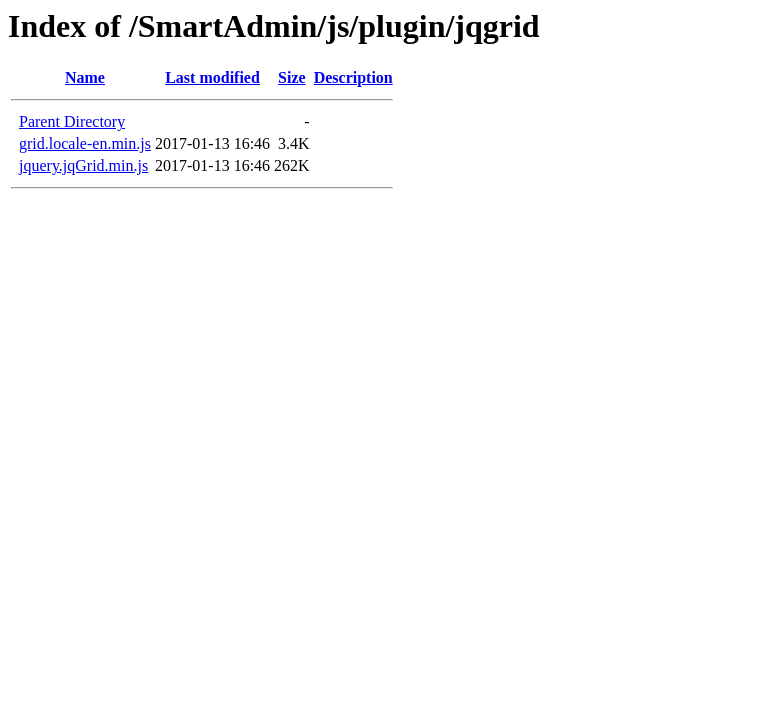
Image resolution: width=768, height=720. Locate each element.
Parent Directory (72, 121)
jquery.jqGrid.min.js (83, 165)
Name (85, 77)
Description (353, 77)
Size (292, 77)
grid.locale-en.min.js (85, 143)
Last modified (212, 77)
